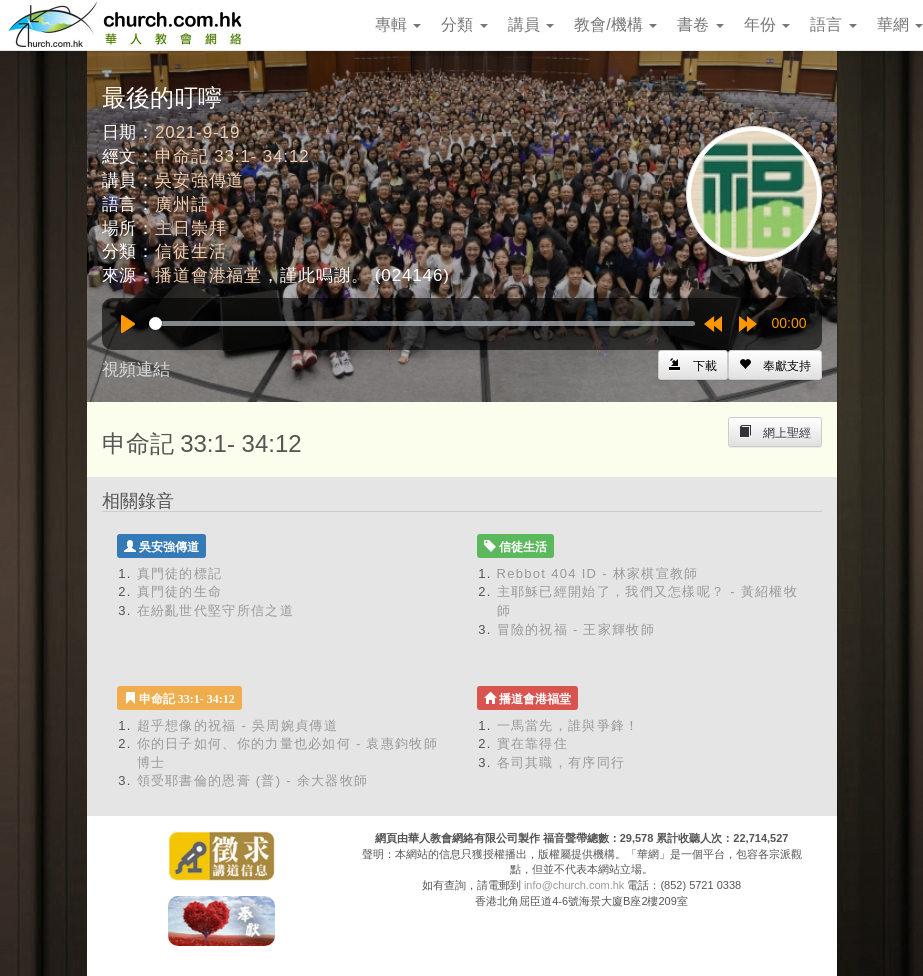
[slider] (422, 323)
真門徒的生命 (180, 591)
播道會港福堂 (208, 275)
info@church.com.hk (574, 885)
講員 (531, 24)
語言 (833, 24)
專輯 (398, 24)
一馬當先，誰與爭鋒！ (568, 725)
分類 (464, 24)
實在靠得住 (533, 743)
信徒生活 (190, 251)
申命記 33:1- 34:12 (232, 156)
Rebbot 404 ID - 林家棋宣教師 (598, 573)
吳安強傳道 (199, 180)
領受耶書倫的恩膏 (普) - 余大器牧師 (253, 780)
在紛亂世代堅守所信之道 (215, 610)
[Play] (128, 324)
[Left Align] (775, 365)
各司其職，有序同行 (561, 762)
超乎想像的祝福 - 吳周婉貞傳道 (237, 725)
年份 (767, 24)
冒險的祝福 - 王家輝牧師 (576, 629)
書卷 (700, 24)
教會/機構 (615, 24)
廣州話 (182, 204)
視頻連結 (136, 369)
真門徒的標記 (180, 573)
